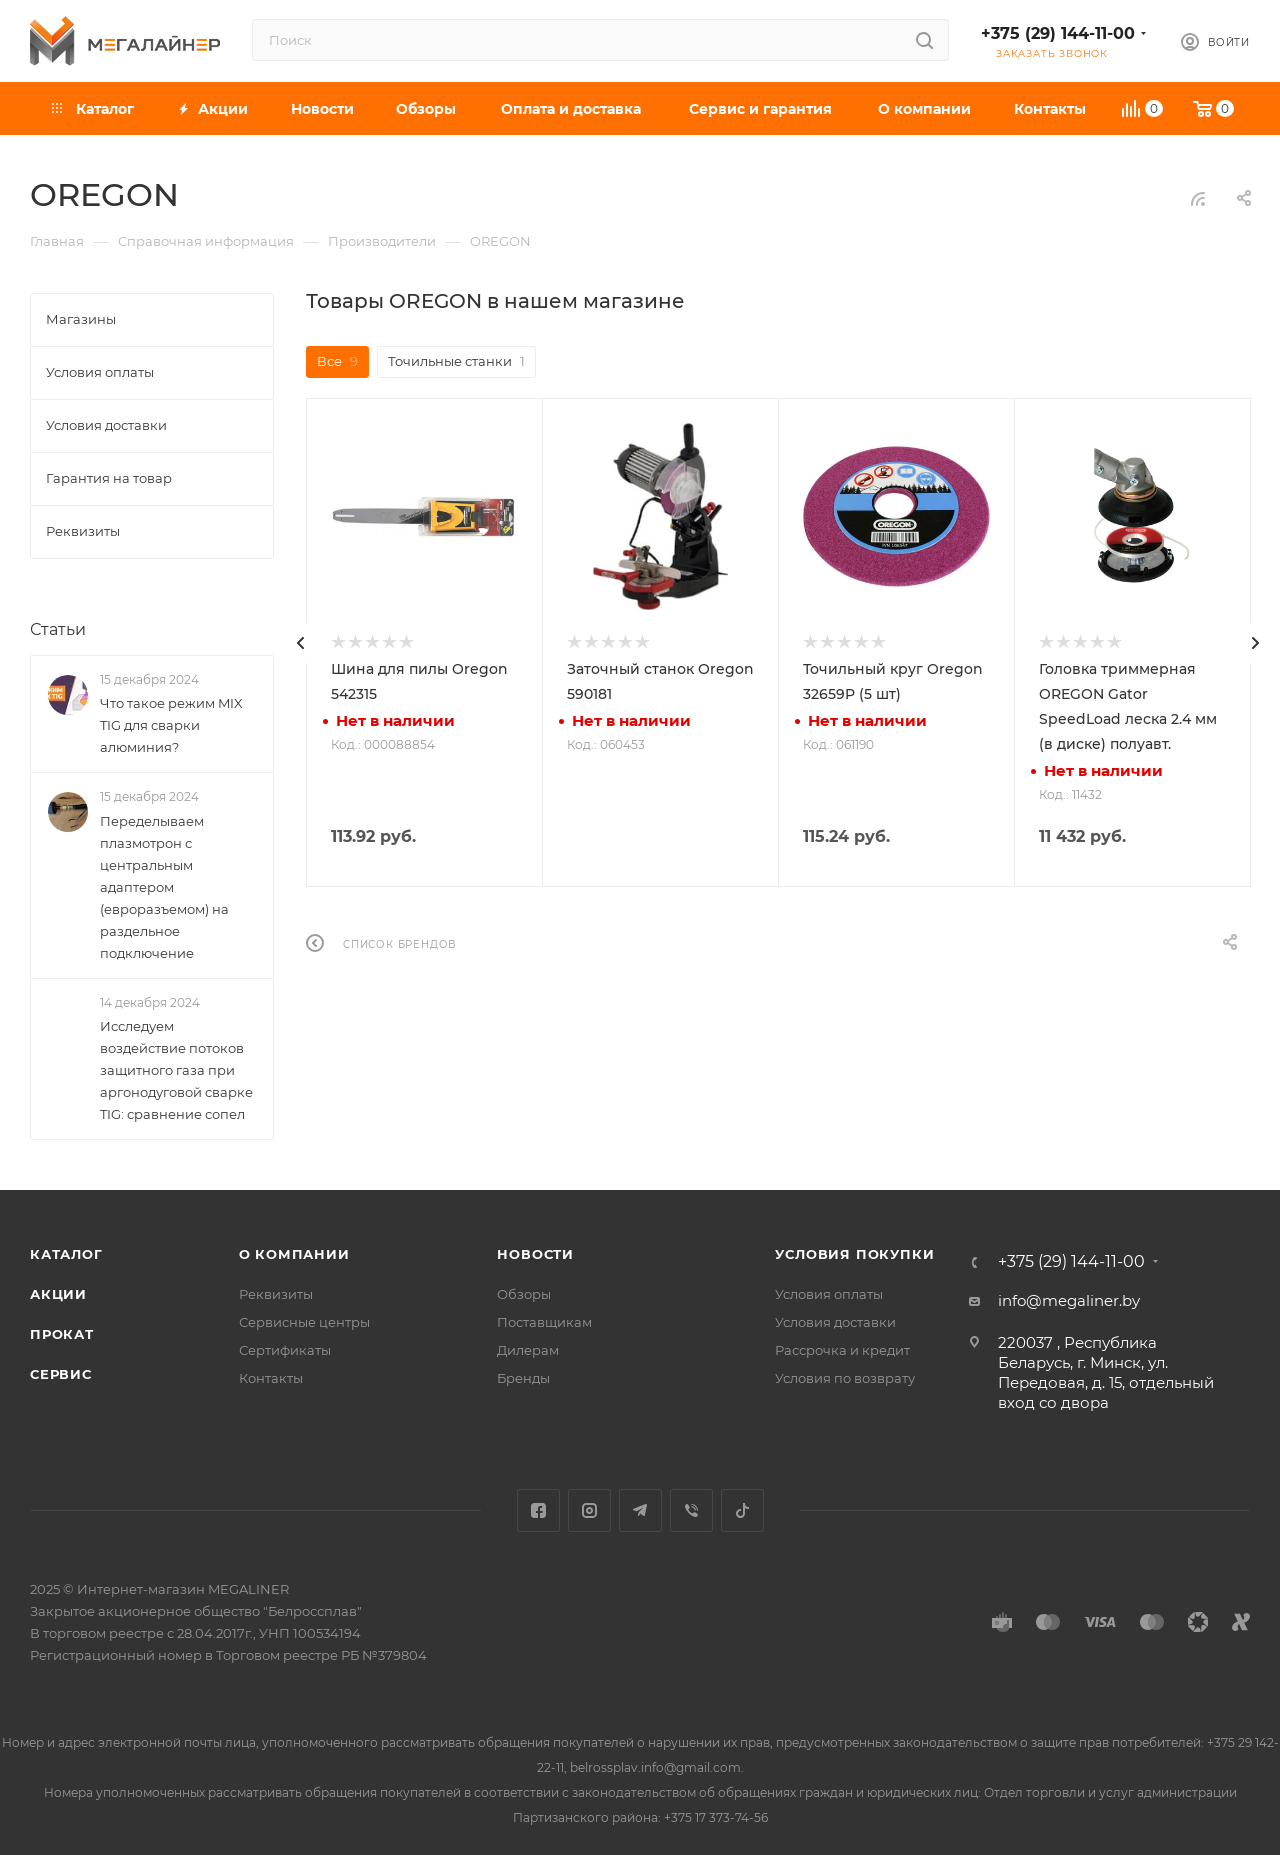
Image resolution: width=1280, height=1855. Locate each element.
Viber (691, 1510)
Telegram (640, 1510)
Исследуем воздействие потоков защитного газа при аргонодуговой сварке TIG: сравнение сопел (176, 1070)
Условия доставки (835, 1322)
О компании (294, 1254)
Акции (58, 1294)
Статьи (58, 629)
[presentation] (301, 643)
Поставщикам (544, 1322)
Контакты (271, 1378)
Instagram (589, 1510)
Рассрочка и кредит (842, 1350)
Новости (535, 1254)
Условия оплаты (829, 1294)
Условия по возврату (845, 1378)
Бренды (523, 1378)
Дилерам (528, 1350)
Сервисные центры (304, 1322)
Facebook (538, 1510)
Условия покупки (854, 1254)
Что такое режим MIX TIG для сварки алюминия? (171, 725)
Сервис (61, 1374)
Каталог (66, 1254)
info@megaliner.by (1069, 1300)
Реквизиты (276, 1294)
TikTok (742, 1510)
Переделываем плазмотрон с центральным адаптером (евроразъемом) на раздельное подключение (164, 887)
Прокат (62, 1334)
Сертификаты (285, 1350)
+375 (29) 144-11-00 (1058, 33)
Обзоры (524, 1294)
